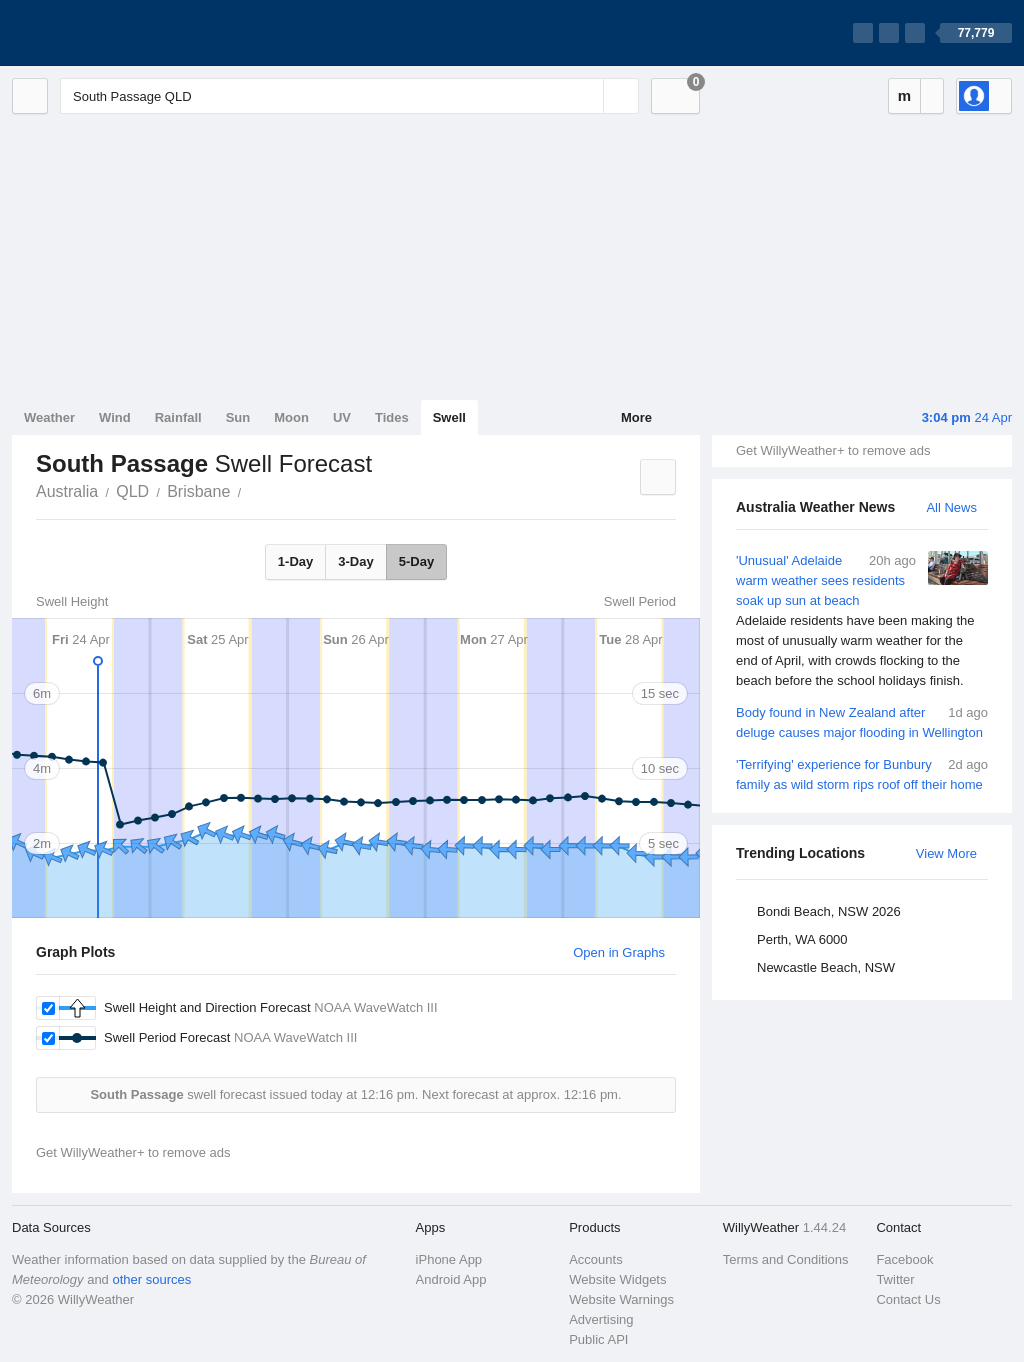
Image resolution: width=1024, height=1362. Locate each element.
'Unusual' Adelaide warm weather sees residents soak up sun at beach (862, 621)
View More (946, 853)
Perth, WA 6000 (802, 939)
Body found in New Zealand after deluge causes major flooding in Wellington (862, 721)
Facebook (904, 1259)
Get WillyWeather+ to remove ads (833, 450)
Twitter (895, 1279)
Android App (451, 1279)
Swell (449, 417)
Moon (291, 417)
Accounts (595, 1259)
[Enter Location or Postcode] (349, 96)
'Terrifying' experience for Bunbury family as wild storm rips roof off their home (862, 773)
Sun (238, 417)
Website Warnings (621, 1299)
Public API (598, 1339)
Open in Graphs (619, 952)
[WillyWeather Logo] (106, 33)
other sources (151, 1279)
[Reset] (586, 96)
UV (342, 417)
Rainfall (178, 417)
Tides (392, 417)
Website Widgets (617, 1279)
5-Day (416, 561)
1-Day (295, 561)
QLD (132, 491)
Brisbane (198, 491)
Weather (49, 417)
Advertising (601, 1319)
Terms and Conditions (786, 1259)
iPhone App (449, 1259)
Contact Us (908, 1299)
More (636, 417)
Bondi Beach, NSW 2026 (829, 911)
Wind (115, 417)
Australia (67, 491)
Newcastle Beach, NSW (826, 967)
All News (951, 507)
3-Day (355, 561)
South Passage (252, 490)
